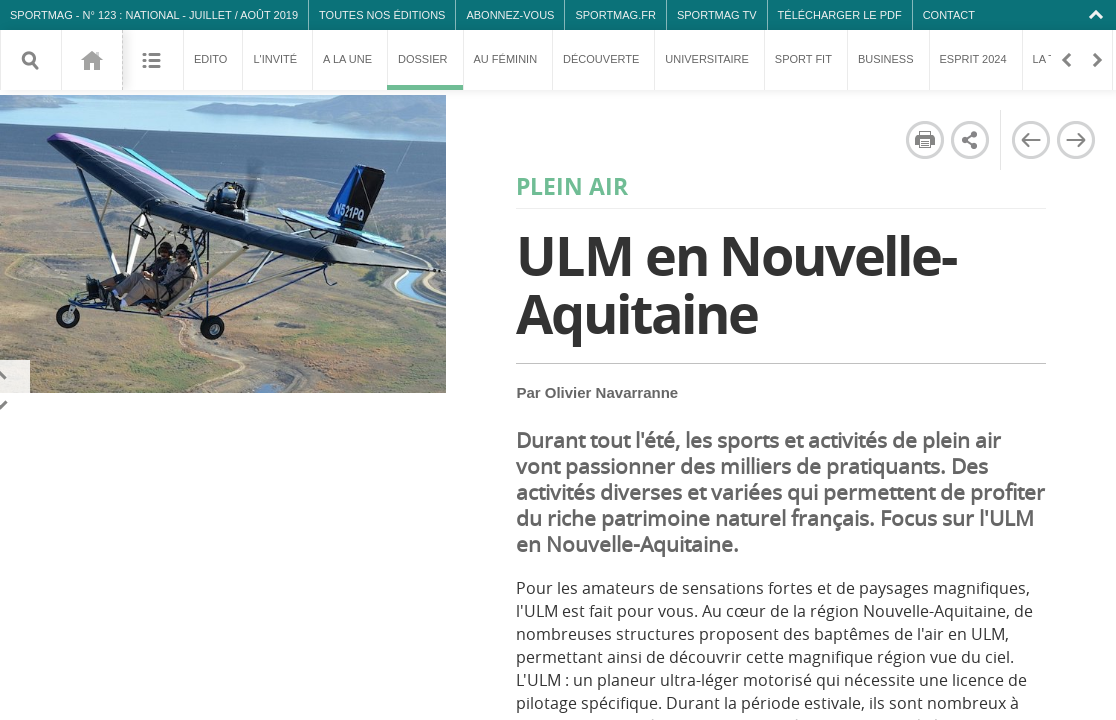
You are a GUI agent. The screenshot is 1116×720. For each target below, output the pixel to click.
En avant (1096, 60)
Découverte (601, 59)
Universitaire (707, 59)
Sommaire (152, 60)
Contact (949, 15)
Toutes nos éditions (382, 15)
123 (91, 60)
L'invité (275, 59)
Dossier (425, 71)
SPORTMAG (41, 15)
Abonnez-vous (510, 15)
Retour (1066, 60)
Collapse (1098, 15)
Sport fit (803, 59)
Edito (210, 59)
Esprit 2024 (973, 59)
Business (886, 59)
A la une (347, 59)
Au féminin (506, 59)
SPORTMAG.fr (615, 15)
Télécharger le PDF (840, 15)
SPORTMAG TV (717, 15)
